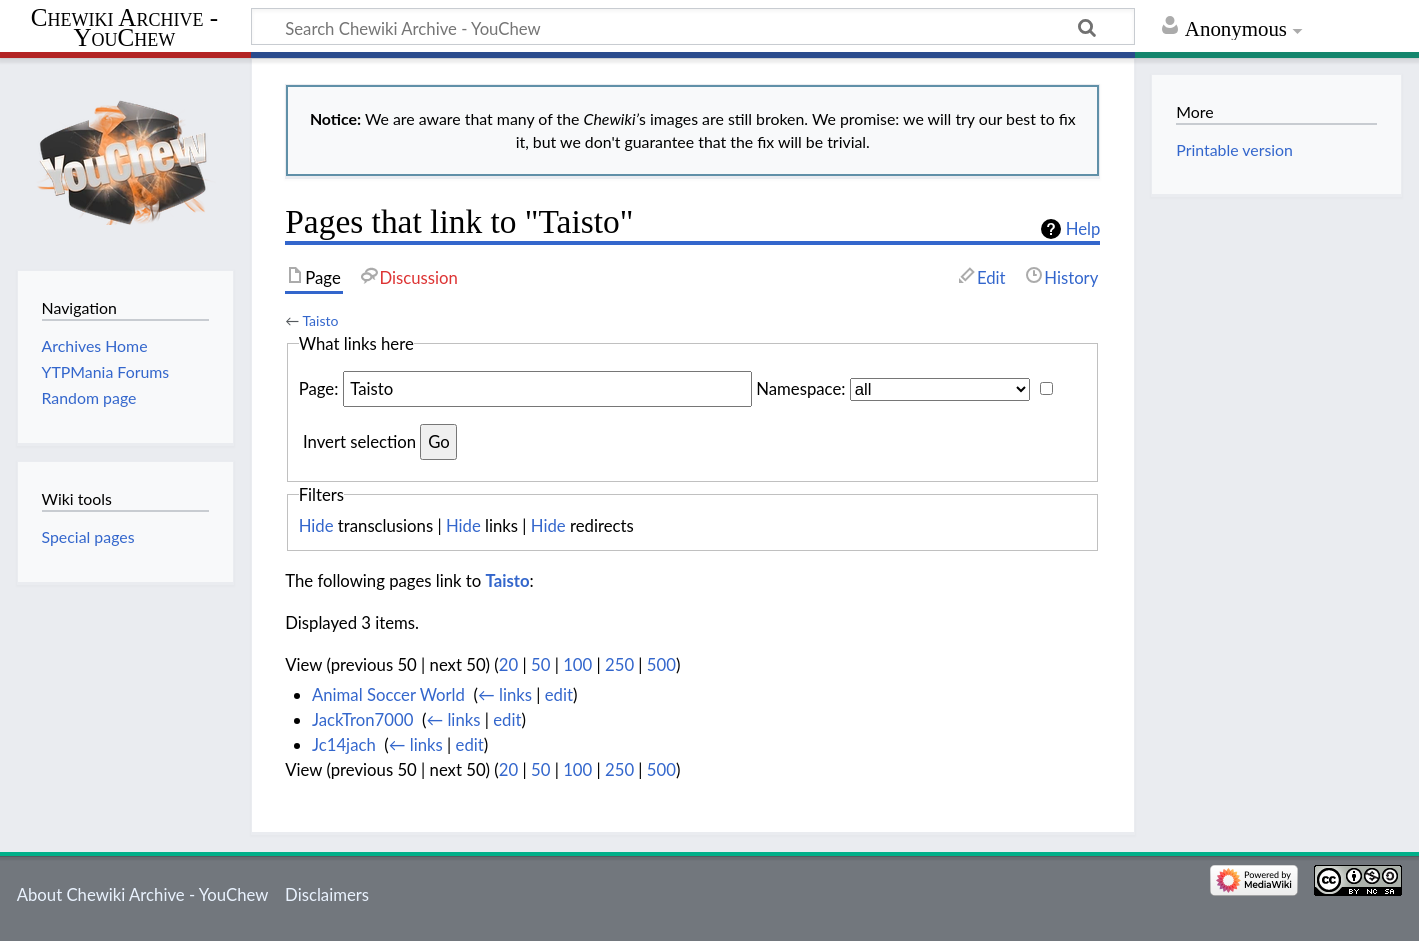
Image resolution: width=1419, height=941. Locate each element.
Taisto (320, 320)
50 (540, 664)
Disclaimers (327, 894)
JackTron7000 (362, 719)
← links (505, 694)
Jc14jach (344, 744)
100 (577, 664)
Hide (316, 525)
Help (1083, 229)
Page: (319, 388)
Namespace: (800, 388)
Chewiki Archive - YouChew (124, 28)
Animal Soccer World (388, 694)
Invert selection (359, 441)
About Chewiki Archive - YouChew (143, 894)
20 (508, 664)
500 (661, 664)
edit (559, 694)
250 (619, 664)
